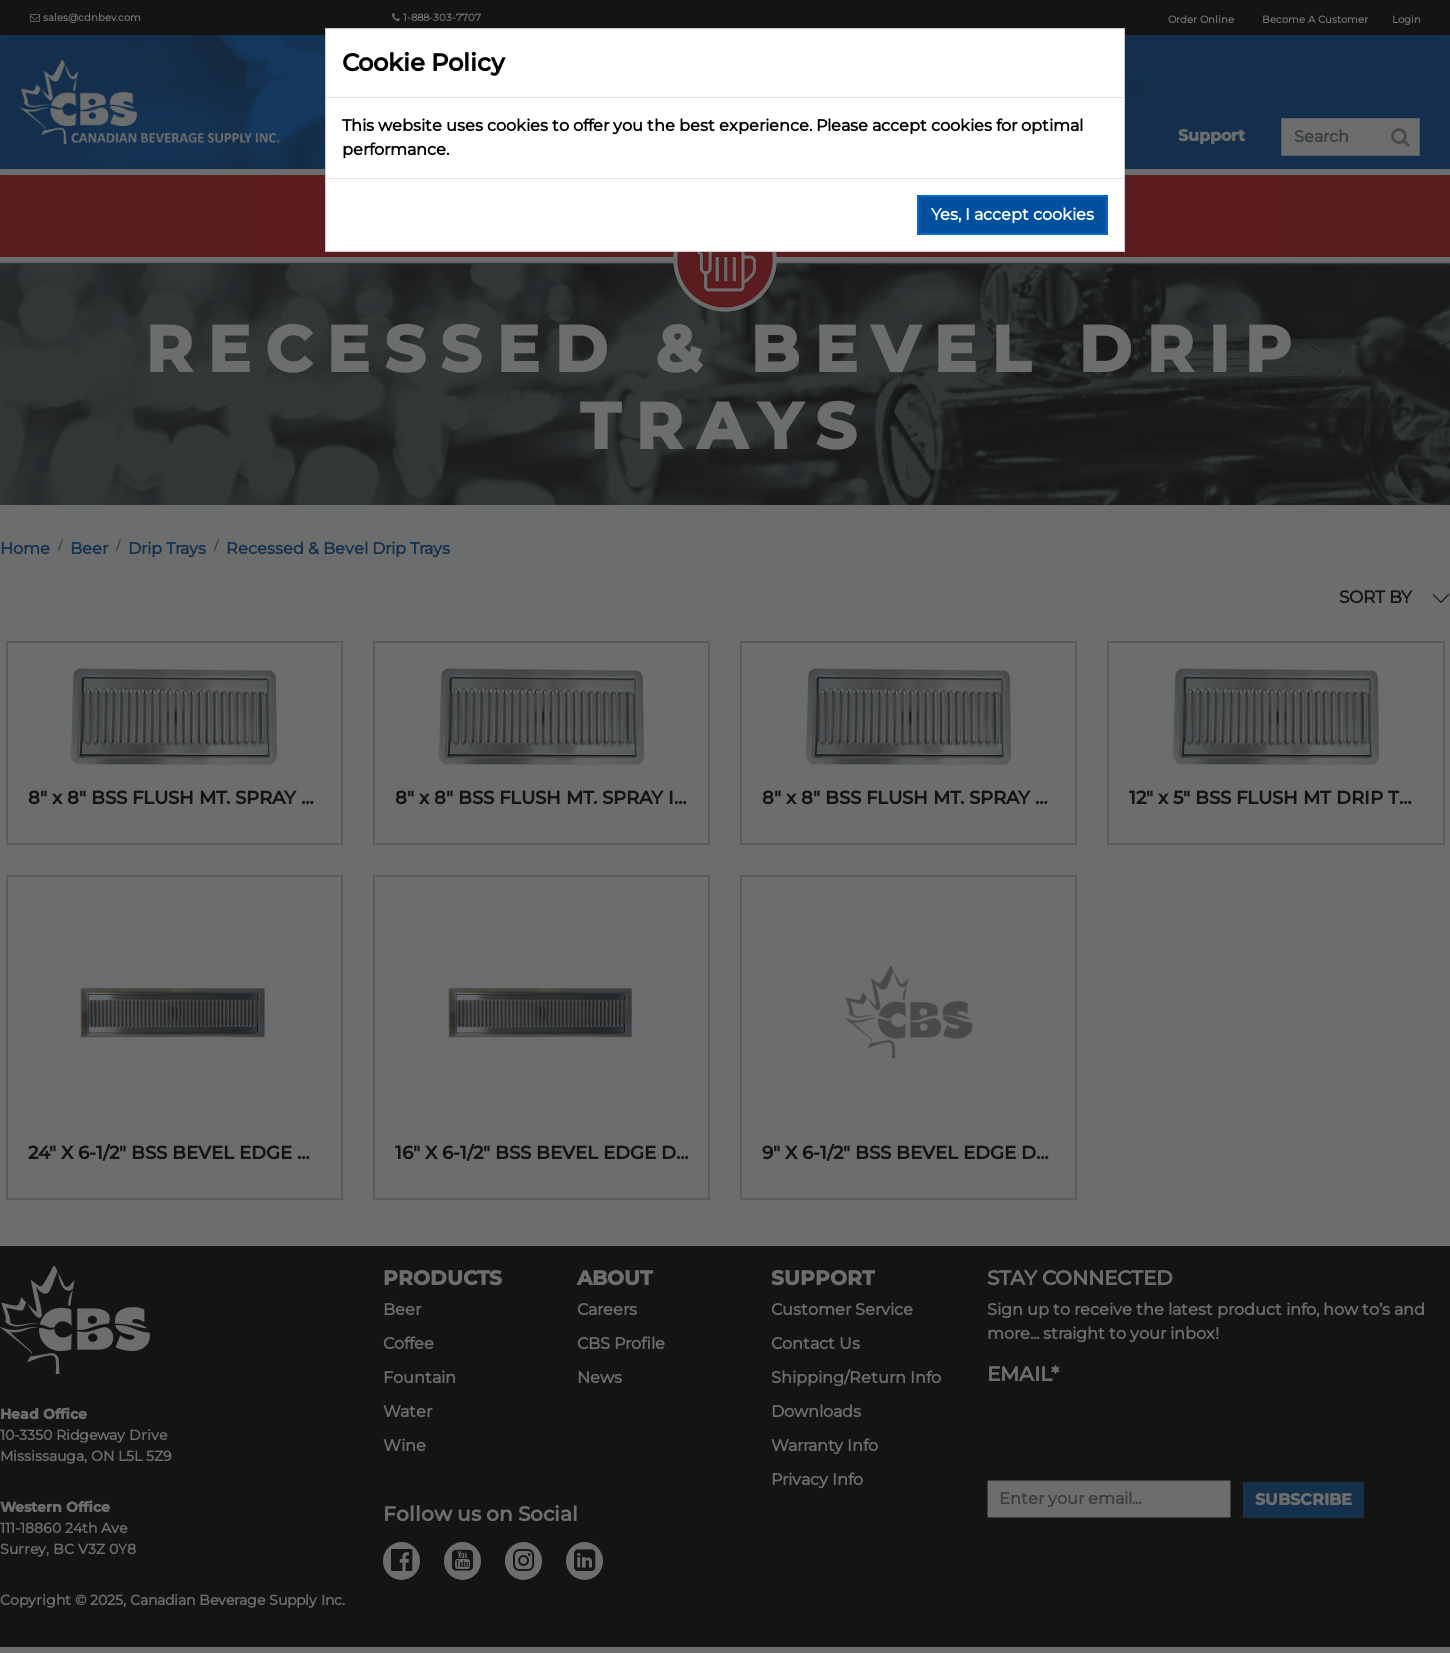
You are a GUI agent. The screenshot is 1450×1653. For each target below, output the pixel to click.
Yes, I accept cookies (1012, 214)
